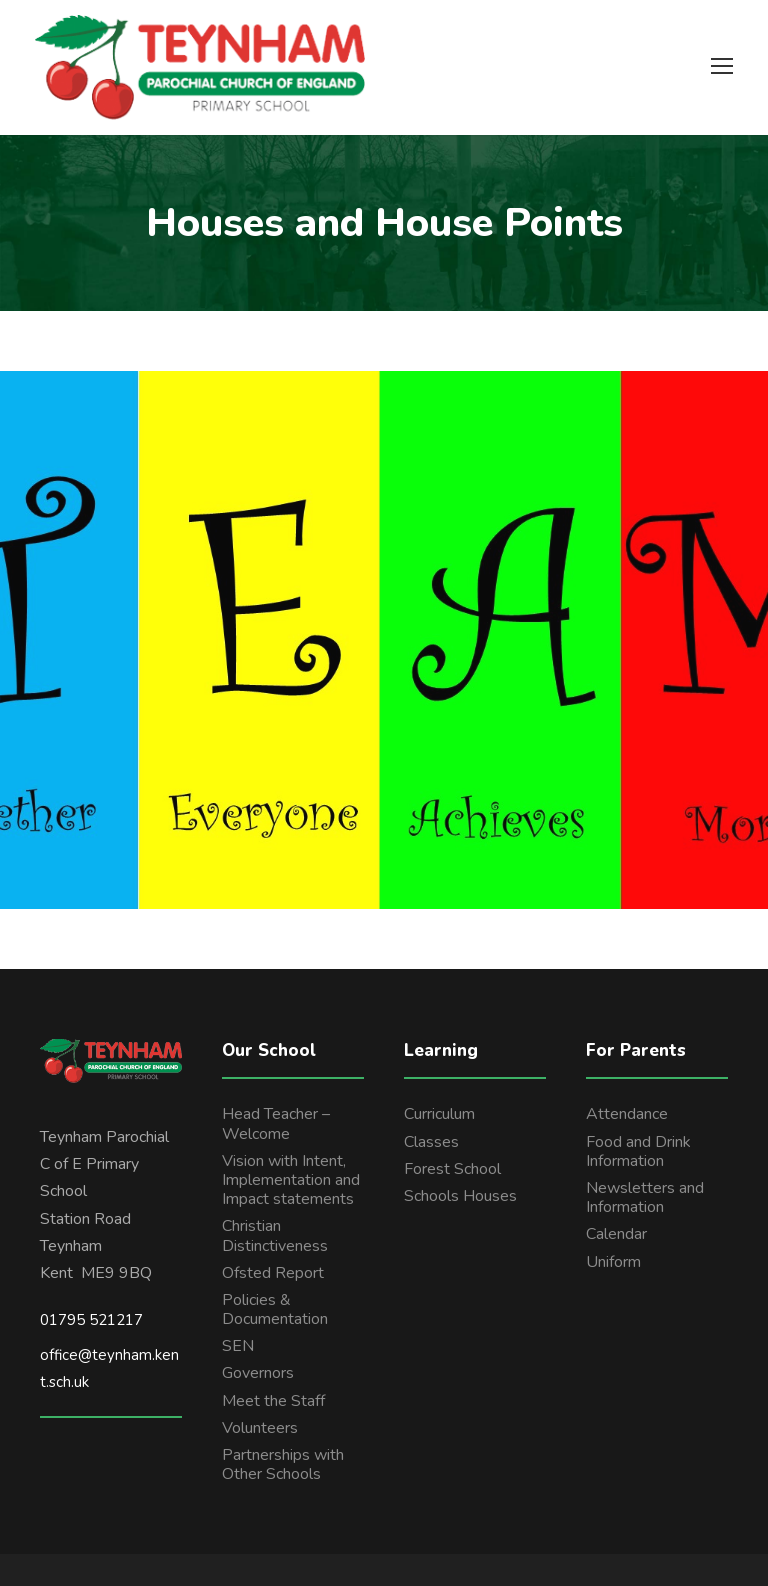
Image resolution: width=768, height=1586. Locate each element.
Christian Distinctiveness (275, 1235)
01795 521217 (91, 1320)
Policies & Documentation (275, 1309)
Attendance (627, 1114)
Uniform (613, 1262)
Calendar (616, 1234)
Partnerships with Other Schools (283, 1464)
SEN (238, 1346)
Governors (258, 1373)
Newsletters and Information (645, 1197)
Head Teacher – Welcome (276, 1123)
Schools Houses (460, 1196)
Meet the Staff (273, 1401)
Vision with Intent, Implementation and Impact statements (291, 1180)
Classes (431, 1142)
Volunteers (260, 1428)
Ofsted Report (273, 1273)
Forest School (452, 1169)
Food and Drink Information (638, 1151)
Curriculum (439, 1114)
